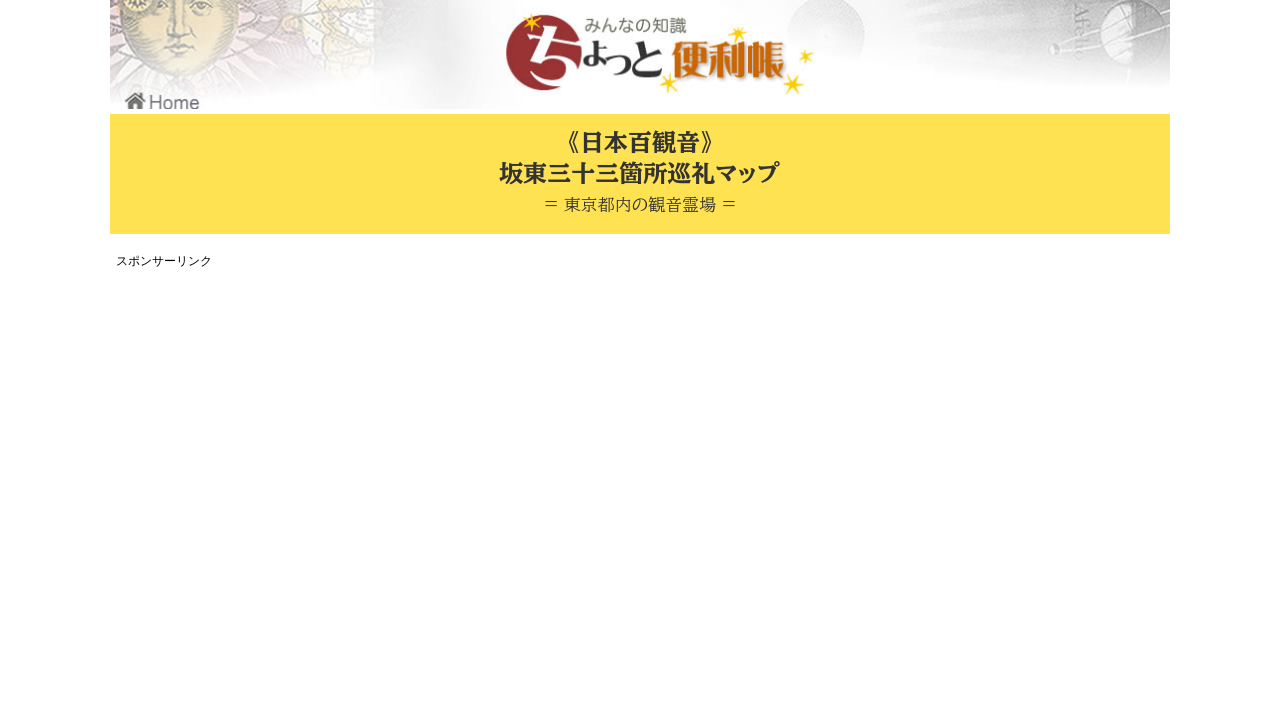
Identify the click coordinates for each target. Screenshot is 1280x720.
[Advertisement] (485, 414)
